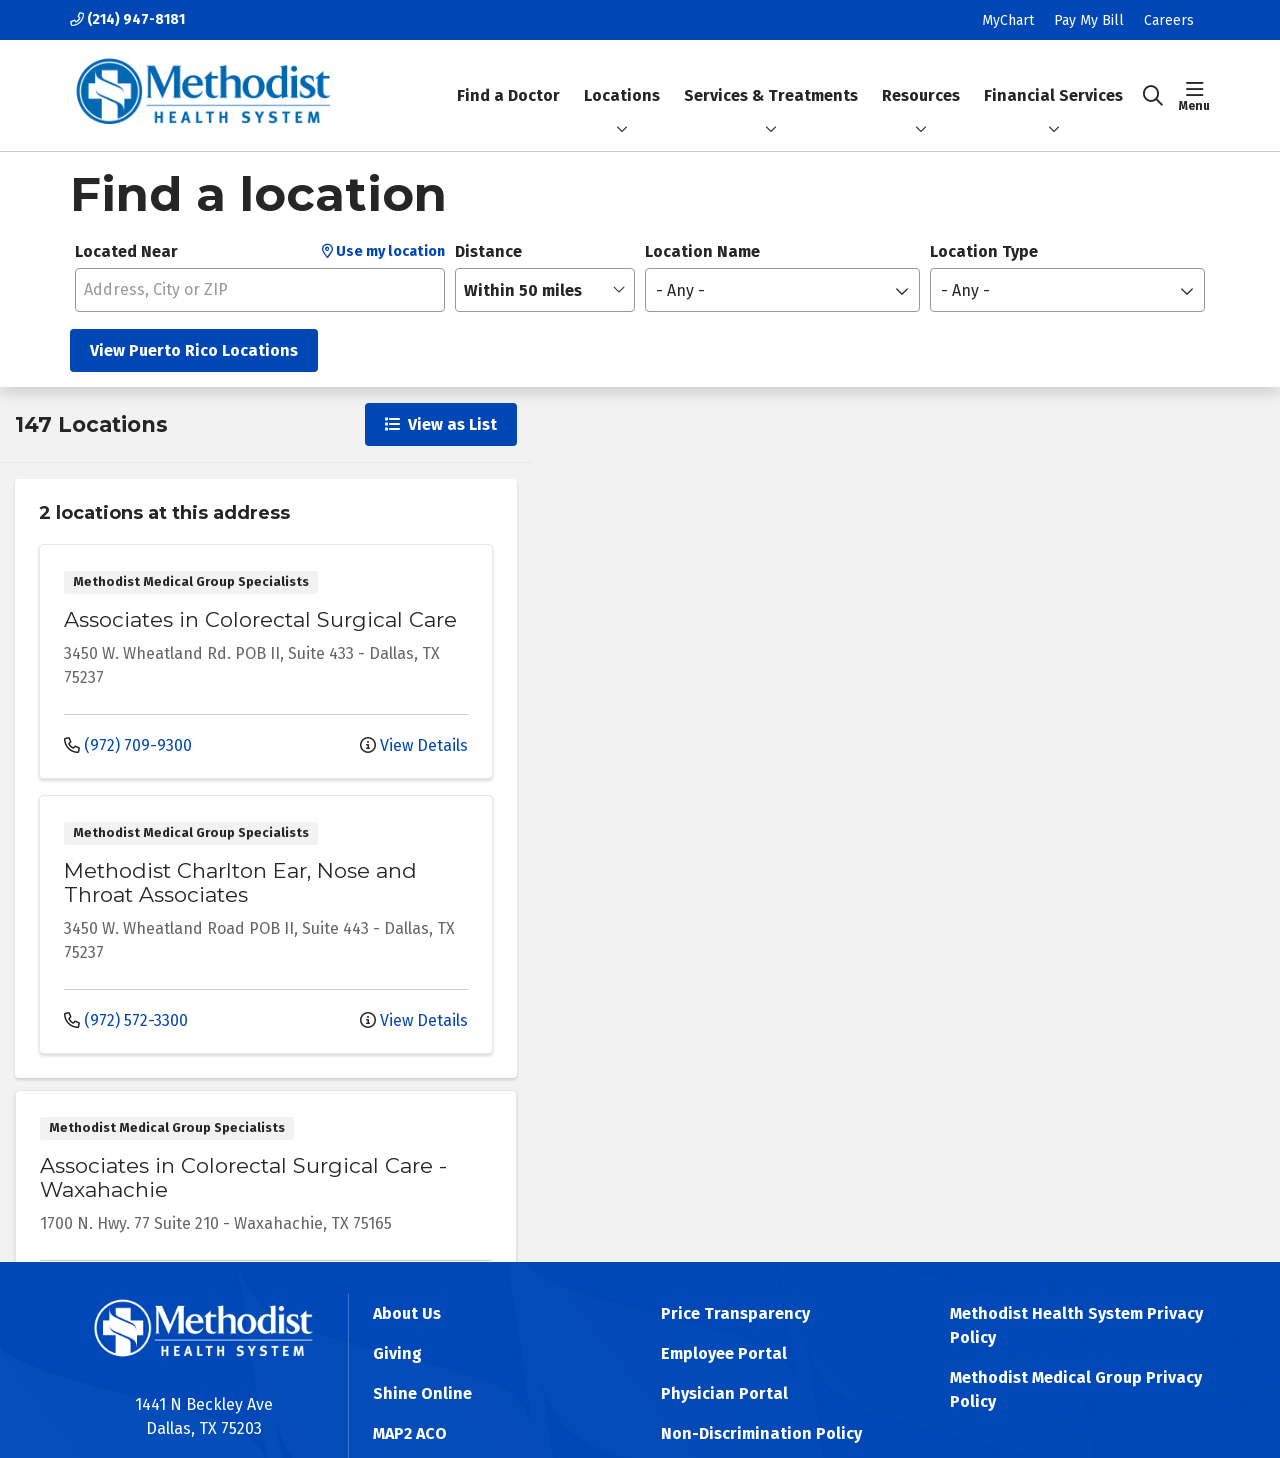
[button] (1194, 96)
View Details (414, 745)
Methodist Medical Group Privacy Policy (1076, 1389)
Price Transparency (735, 1313)
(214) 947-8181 (127, 19)
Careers (1169, 20)
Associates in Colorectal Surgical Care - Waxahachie (243, 1177)
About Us (407, 1313)
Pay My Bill (1089, 20)
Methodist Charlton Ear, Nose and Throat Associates (240, 882)
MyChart (1008, 20)
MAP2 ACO (410, 1433)
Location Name (702, 251)
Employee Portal (724, 1353)
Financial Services (1053, 78)
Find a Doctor (508, 78)
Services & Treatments (771, 78)
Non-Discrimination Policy (761, 1433)
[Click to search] (1153, 96)
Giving (397, 1353)
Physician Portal (724, 1393)
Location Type (984, 251)
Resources (921, 78)
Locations (622, 95)
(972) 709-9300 (128, 745)
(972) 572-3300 (126, 1020)
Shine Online (422, 1393)
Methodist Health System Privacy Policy (1076, 1325)
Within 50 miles (523, 290)
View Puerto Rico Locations (194, 350)
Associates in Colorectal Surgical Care (260, 619)
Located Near (126, 251)
